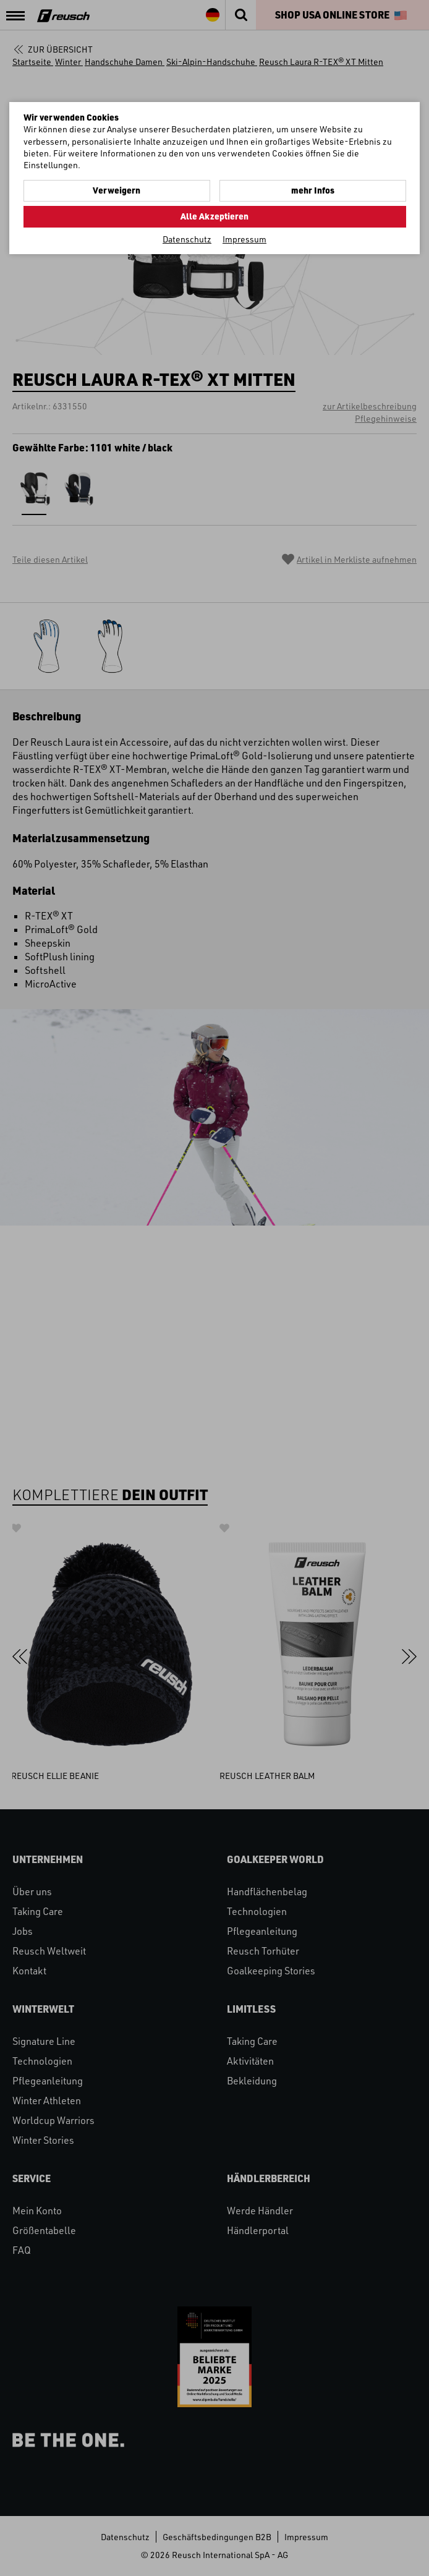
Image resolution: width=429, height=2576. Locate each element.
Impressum (244, 239)
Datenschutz (187, 239)
